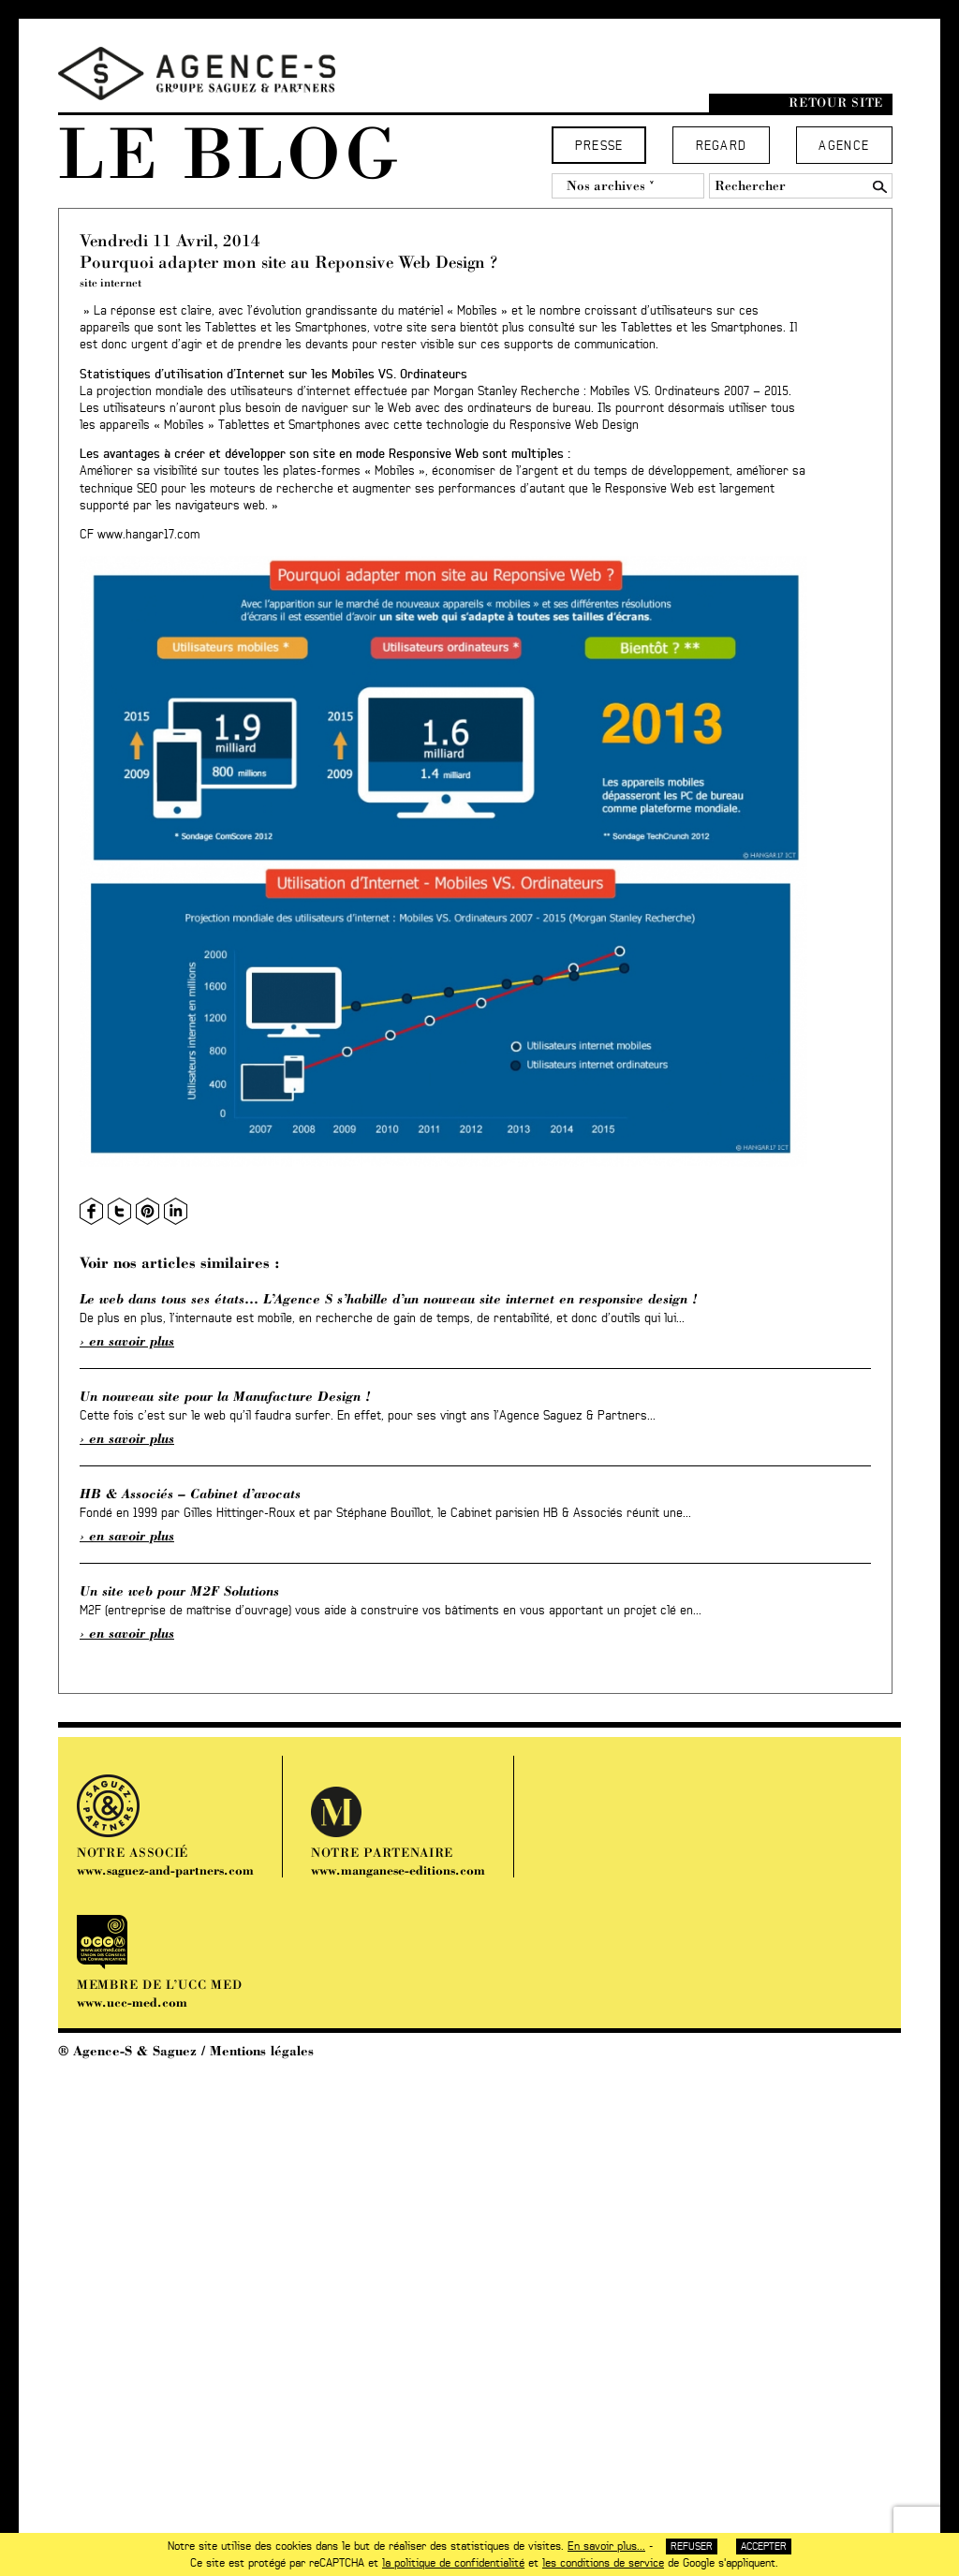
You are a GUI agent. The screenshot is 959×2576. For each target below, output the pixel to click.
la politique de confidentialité (453, 2563)
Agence (844, 146)
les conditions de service (603, 2563)
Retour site (836, 102)
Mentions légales (262, 2050)
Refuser (692, 2546)
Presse (599, 146)
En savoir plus (131, 1340)
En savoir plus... (606, 2546)
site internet (110, 282)
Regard (721, 146)
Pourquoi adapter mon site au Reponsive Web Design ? (288, 261)
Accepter (764, 2546)
